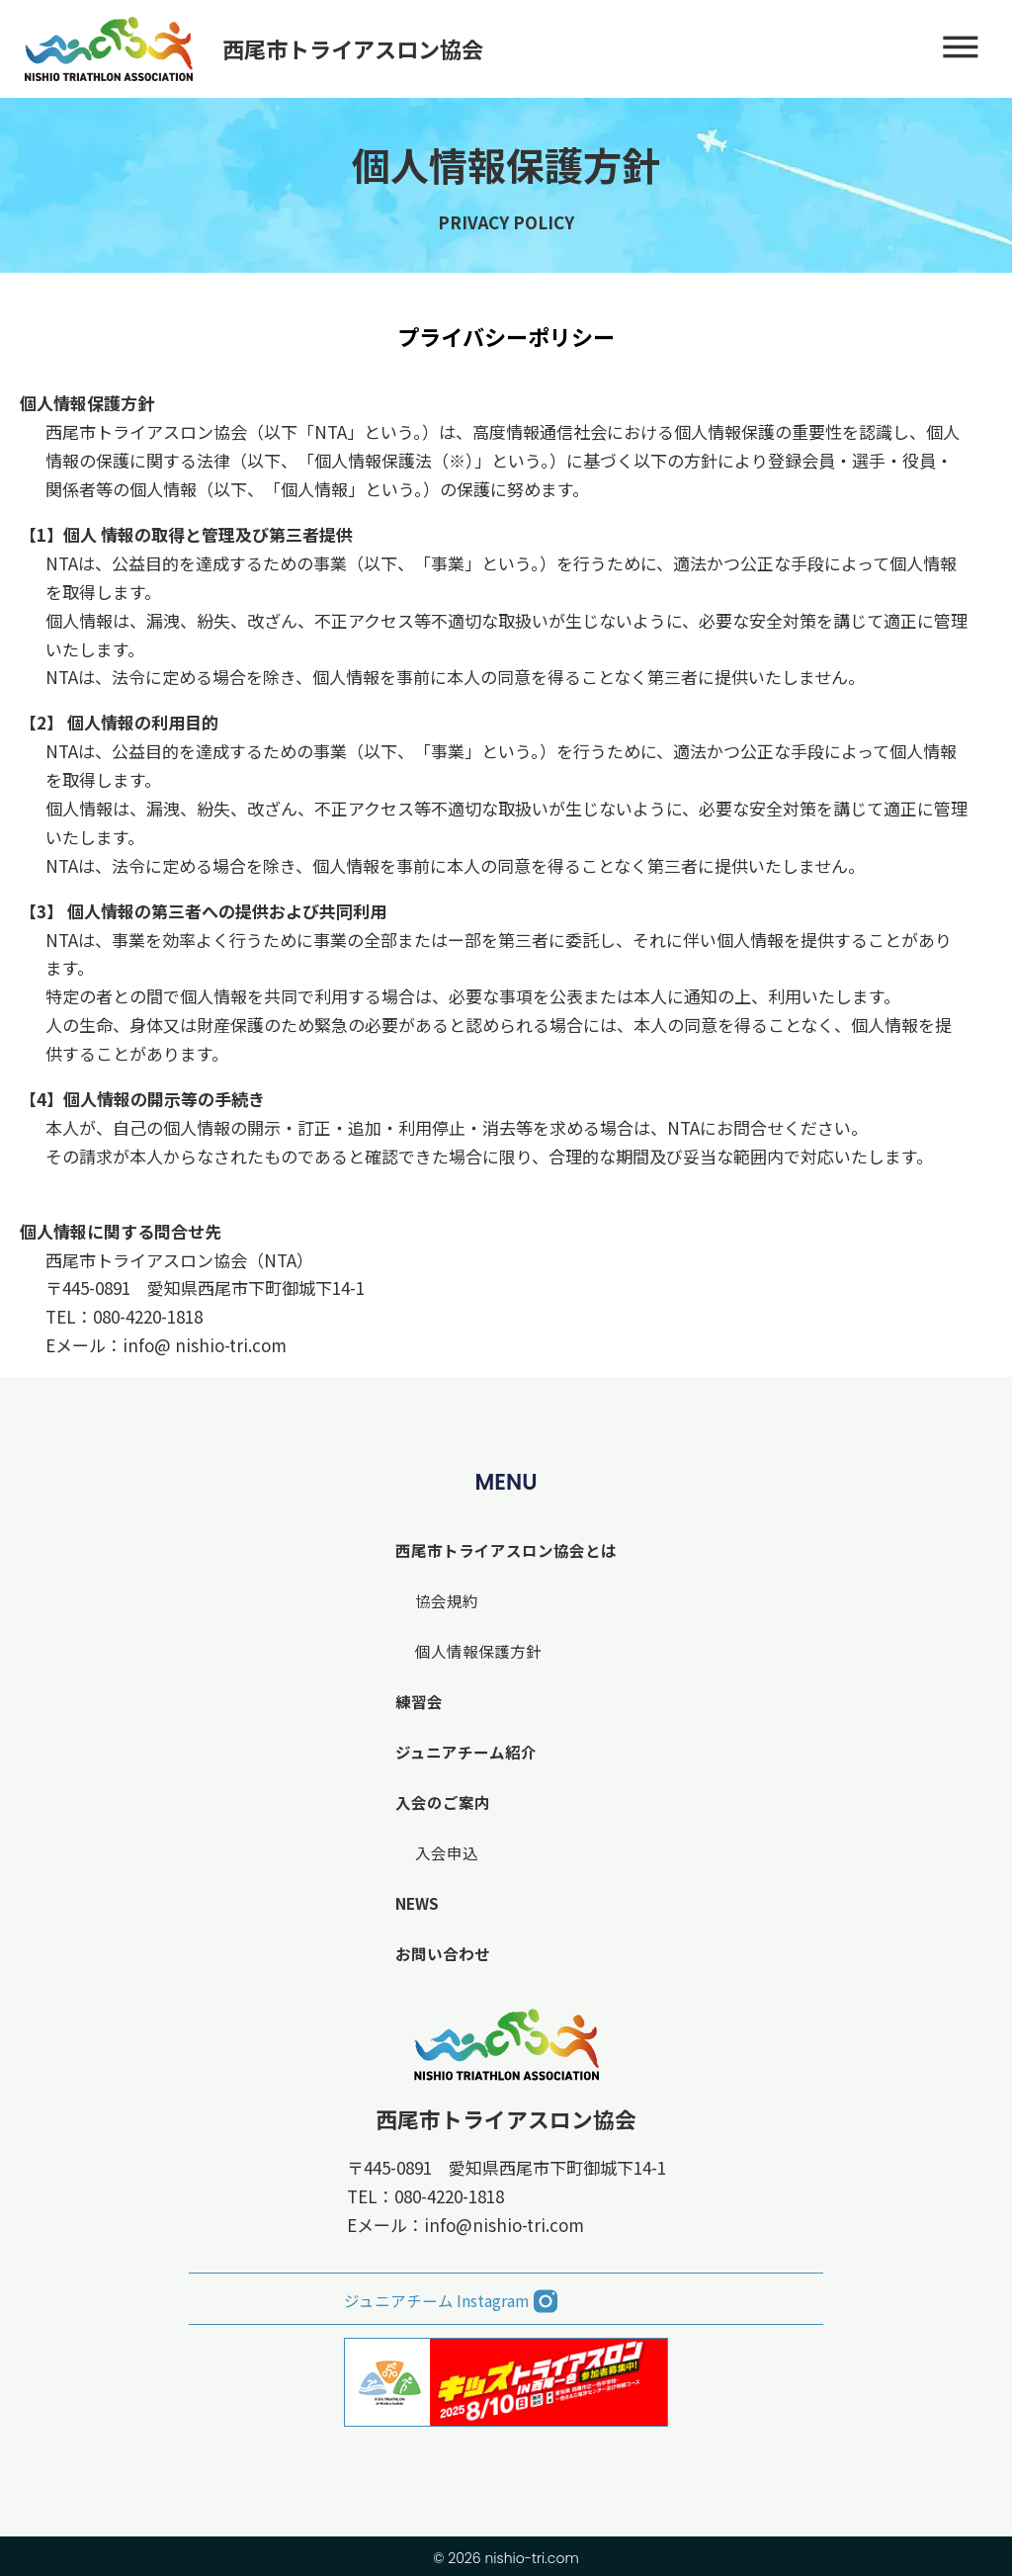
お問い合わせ (438, 1952)
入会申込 (441, 1852)
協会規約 (441, 1600)
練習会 (413, 1700)
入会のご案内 (438, 1801)
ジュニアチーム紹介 (463, 1751)
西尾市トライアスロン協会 (506, 2118)
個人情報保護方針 (475, 1650)
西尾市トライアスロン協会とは (506, 1549)
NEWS (413, 1902)
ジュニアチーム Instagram (433, 2297)
